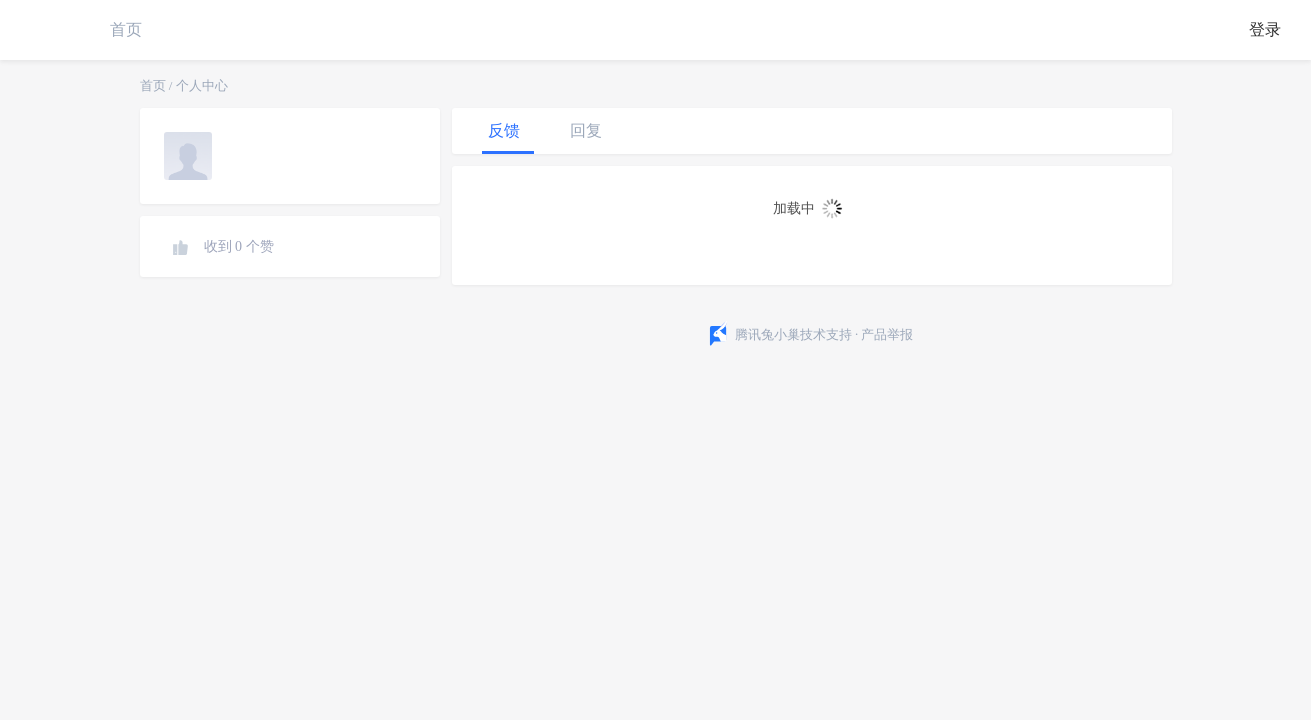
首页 (126, 29)
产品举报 (887, 334)
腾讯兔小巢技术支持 (793, 334)
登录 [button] (1265, 29)
